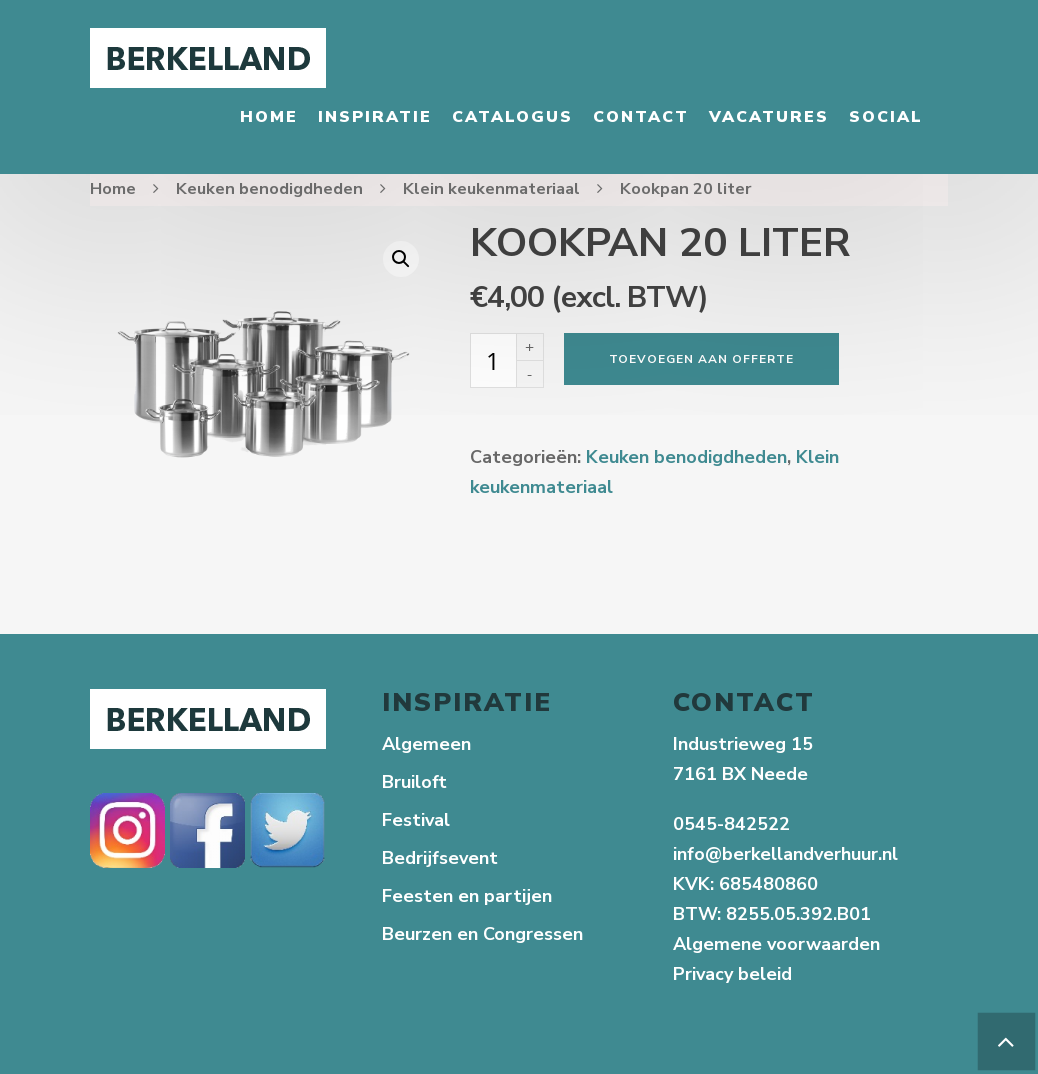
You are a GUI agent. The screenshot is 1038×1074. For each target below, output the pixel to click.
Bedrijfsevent (440, 858)
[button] (401, 259)
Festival (416, 820)
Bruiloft (414, 782)
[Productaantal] (493, 360)
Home (269, 117)
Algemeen (426, 744)
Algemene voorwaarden (776, 944)
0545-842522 (731, 824)
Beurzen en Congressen (482, 934)
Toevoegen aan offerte (701, 359)
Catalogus (512, 117)
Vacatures (769, 117)
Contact (641, 117)
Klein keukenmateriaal (491, 188)
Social (886, 117)
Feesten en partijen (467, 896)
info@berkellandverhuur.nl (785, 854)
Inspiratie (375, 117)
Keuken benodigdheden (269, 188)
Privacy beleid (735, 974)
